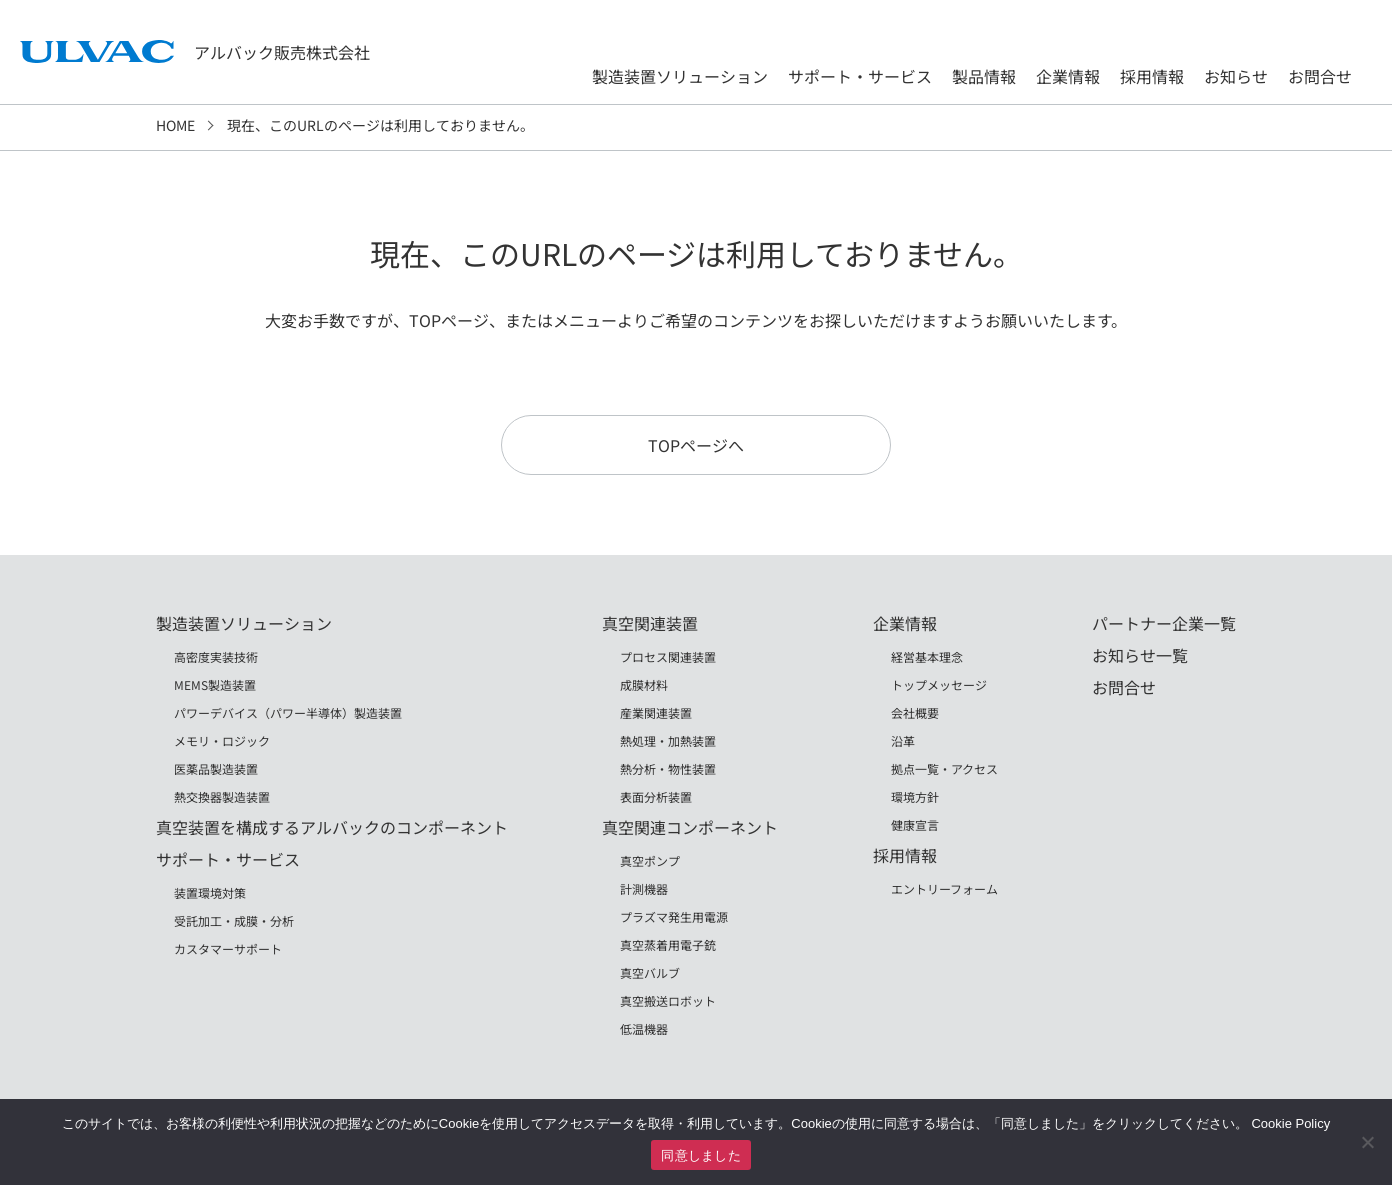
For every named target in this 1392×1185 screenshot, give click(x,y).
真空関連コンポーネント (690, 827)
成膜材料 (644, 684)
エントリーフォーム (944, 888)
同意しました (701, 1155)
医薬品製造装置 (216, 768)
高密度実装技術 (216, 656)
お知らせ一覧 (1140, 655)
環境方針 (915, 796)
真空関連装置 (650, 623)
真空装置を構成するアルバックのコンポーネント (332, 827)
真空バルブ (650, 972)
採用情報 (1152, 76)
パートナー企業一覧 (1164, 623)
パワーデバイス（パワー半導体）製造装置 (288, 712)
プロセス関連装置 (668, 656)
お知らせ (1236, 76)
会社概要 (915, 712)
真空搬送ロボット (668, 1000)
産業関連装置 (656, 712)
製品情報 (984, 76)
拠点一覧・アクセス (944, 768)
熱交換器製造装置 (222, 796)
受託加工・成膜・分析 (234, 920)
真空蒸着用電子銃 (668, 944)
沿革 (903, 740)
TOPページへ (696, 445)
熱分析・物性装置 (668, 768)
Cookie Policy (1290, 1123)
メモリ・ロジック (222, 740)
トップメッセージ (939, 684)
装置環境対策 (210, 892)
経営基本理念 (927, 656)
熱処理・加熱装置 (668, 740)
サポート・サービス (860, 76)
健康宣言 (915, 824)
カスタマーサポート (228, 948)
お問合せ (1320, 76)
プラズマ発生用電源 (674, 916)
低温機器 (644, 1028)
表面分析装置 (656, 796)
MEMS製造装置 (215, 684)
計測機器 (644, 888)
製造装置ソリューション (680, 76)
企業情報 (1068, 76)
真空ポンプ (650, 860)
